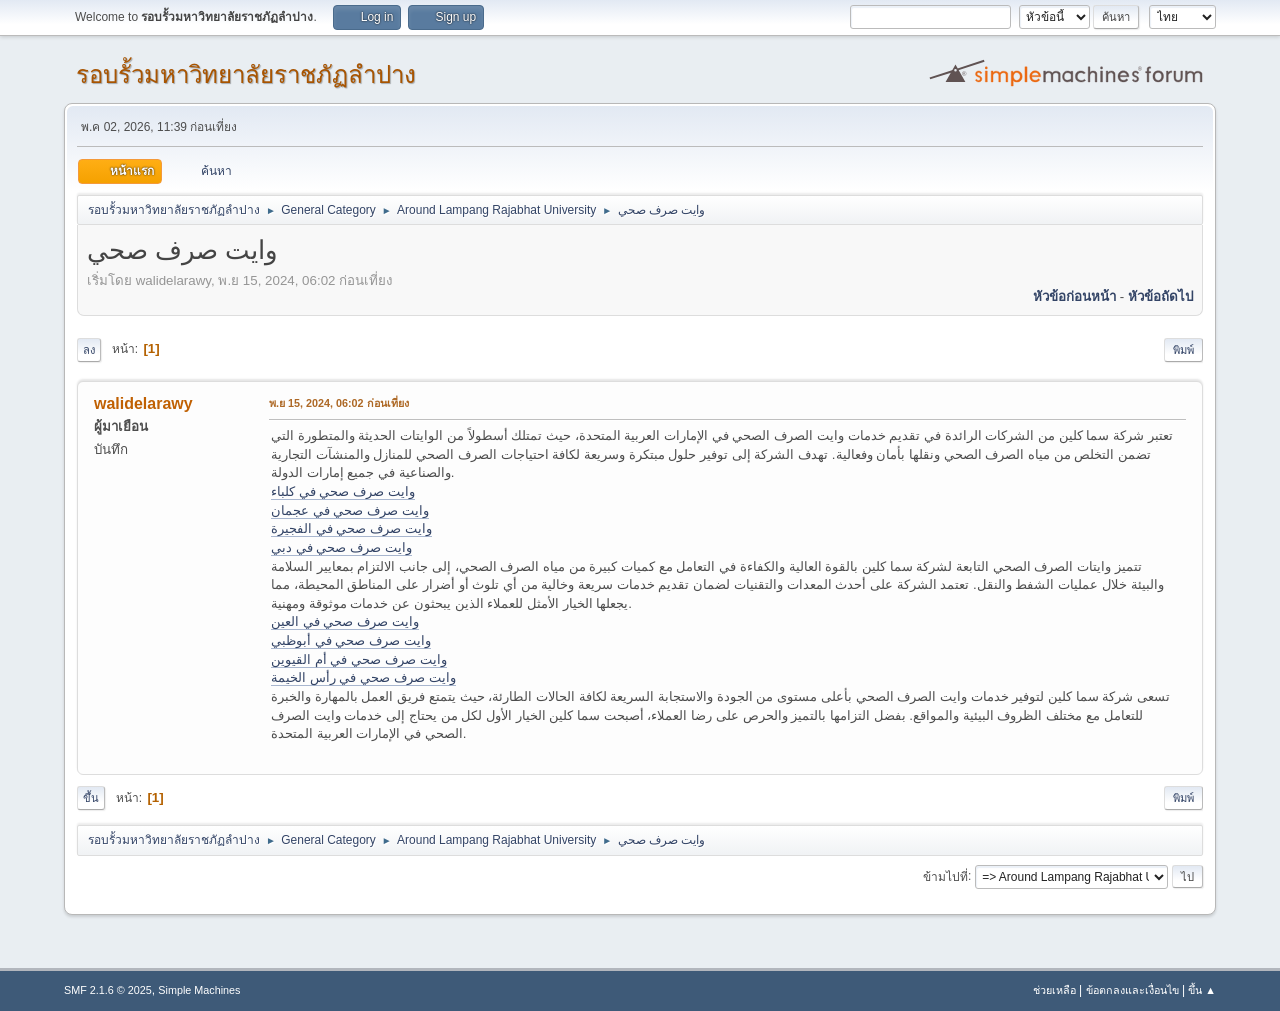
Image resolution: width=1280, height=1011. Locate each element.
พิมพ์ (1183, 350)
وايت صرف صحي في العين (345, 621)
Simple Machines (199, 990)
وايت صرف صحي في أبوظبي (351, 640)
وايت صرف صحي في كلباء (343, 491)
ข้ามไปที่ (945, 876)
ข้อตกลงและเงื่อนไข (1132, 990)
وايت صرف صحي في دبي (341, 547)
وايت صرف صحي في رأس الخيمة (363, 677)
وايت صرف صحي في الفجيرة (351, 528)
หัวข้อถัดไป (1160, 296)
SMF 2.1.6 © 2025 (108, 990)
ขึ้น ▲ (1202, 990)
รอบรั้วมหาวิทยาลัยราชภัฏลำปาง (246, 74)
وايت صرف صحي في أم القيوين (359, 659)
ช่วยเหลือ (1054, 990)
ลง (89, 350)
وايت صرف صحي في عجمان (350, 510)
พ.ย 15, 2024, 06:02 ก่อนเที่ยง (339, 403)
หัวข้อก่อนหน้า (1074, 296)
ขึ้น (91, 798)
